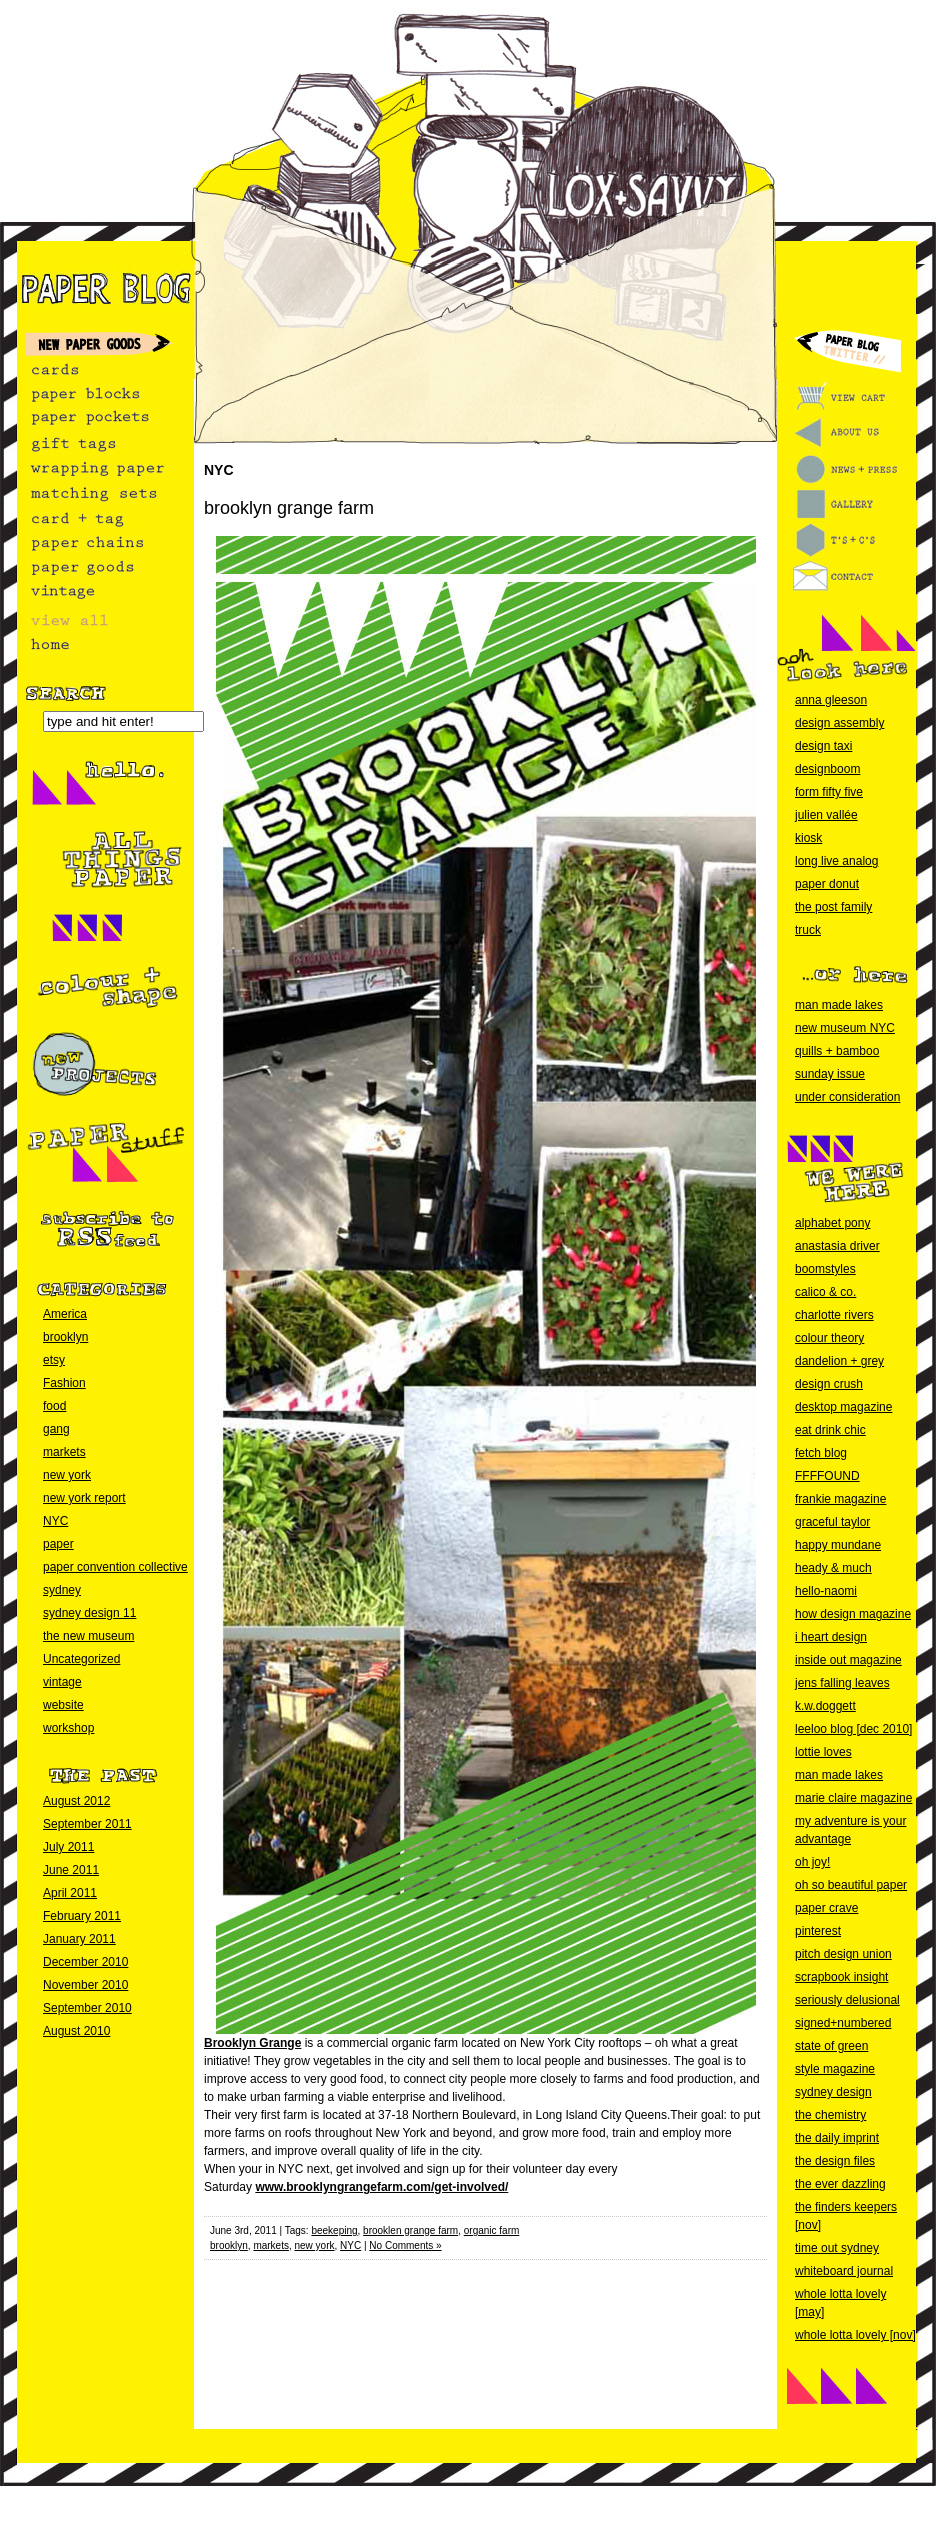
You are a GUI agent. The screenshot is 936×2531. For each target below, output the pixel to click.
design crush (829, 1384)
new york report (84, 1498)
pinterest (818, 1931)
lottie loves (823, 1752)
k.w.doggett (825, 1706)
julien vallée (826, 815)
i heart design (831, 1637)
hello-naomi (826, 1591)
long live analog (836, 861)
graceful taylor (832, 1522)
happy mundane (838, 1545)
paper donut (827, 884)
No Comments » (405, 2245)
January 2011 (79, 1939)
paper (58, 1544)
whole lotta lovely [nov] (855, 2335)
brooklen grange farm (410, 2230)
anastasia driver (837, 1246)
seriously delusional (847, 2000)
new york (67, 1475)
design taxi (823, 746)
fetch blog (821, 1453)
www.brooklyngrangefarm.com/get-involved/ (381, 2187)
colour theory (829, 1338)
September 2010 (87, 2008)
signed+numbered (843, 2023)
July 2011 (68, 1847)
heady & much (833, 1568)
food (54, 1406)
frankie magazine (840, 1499)
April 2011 (70, 1893)
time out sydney (837, 2248)
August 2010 (76, 2031)
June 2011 (71, 1870)
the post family (833, 907)
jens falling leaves (842, 1683)
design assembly (839, 723)
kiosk (808, 838)
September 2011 (87, 1824)
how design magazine (853, 1614)
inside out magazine (848, 1660)
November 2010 (85, 1985)
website (63, 1705)
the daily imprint (837, 2138)
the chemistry (830, 2115)
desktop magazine (843, 1407)
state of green (831, 2046)
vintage (62, 1682)
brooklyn (65, 1337)
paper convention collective (115, 1567)
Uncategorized (81, 1659)
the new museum (88, 1636)
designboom (827, 769)
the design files (835, 2161)
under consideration (847, 1097)
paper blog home (97, 288)
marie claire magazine (853, 1798)
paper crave (826, 1908)
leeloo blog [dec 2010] (853, 1729)
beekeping (334, 2230)
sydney (62, 1590)
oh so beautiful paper (851, 1885)
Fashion (64, 1383)
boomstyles (825, 1269)
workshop (68, 1728)
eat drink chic (830, 1430)
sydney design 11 (89, 1613)
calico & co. (825, 1292)
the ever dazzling (840, 2184)
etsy (54, 1360)
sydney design (833, 2092)
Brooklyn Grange (252, 2043)
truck (808, 930)
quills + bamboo (837, 1051)
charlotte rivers (834, 1315)
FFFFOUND (827, 1476)
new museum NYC (845, 1028)
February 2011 (82, 1916)
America (65, 1314)
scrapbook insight (841, 1977)
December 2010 (85, 1962)
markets (64, 1452)
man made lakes (839, 1005)
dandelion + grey (839, 1361)
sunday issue (830, 1074)
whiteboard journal (844, 2271)
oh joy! (812, 1862)
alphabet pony (832, 1223)
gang (56, 1429)
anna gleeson (831, 700)
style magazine (835, 2069)
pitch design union (843, 1954)
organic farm (492, 2230)
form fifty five (829, 792)
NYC (55, 1521)
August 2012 (76, 1801)
